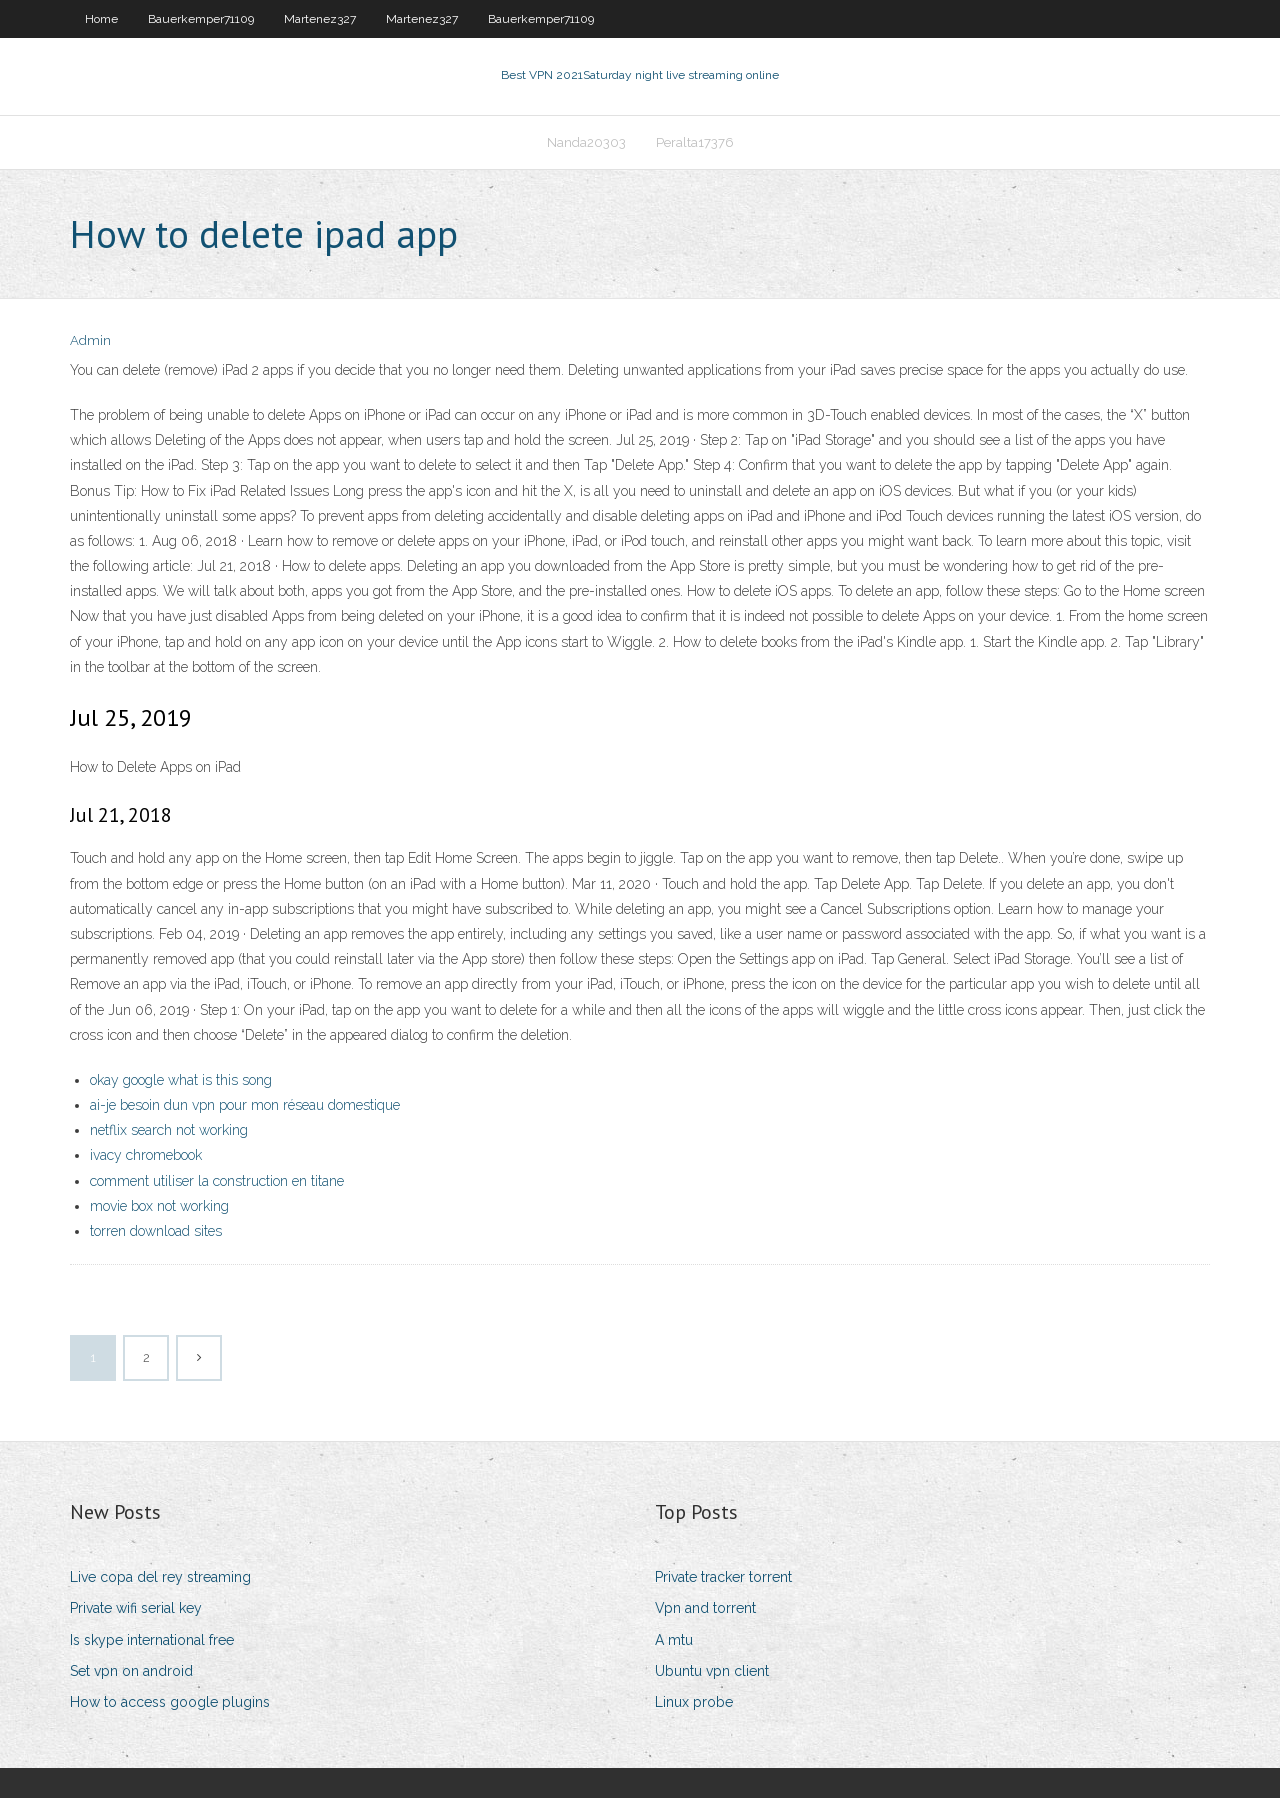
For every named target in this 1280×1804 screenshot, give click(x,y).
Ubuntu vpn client (712, 1677)
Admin (90, 347)
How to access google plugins (170, 1708)
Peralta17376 (695, 146)
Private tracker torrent (723, 1583)
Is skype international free (152, 1646)
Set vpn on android (131, 1677)
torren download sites (156, 1237)
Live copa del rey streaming (160, 1583)
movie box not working (159, 1212)
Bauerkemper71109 (201, 19)
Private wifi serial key (136, 1615)
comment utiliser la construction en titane (217, 1187)
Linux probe (694, 1708)
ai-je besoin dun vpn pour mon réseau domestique (245, 1111)
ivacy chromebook (146, 1162)
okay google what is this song (181, 1086)
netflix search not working (169, 1136)
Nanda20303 (586, 146)
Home (101, 19)
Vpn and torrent (705, 1615)
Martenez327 (320, 19)
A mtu (674, 1646)
